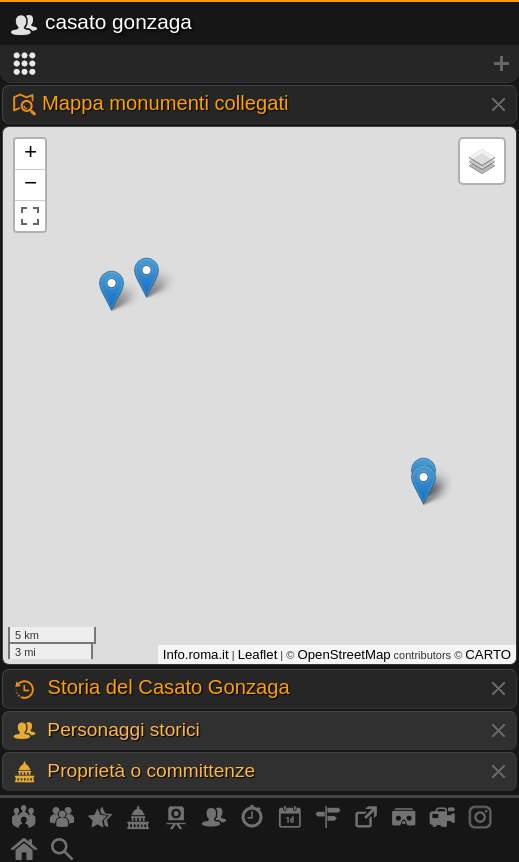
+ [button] (30, 154)
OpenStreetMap (343, 654)
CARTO (488, 654)
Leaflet (258, 654)
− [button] (30, 185)
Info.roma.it (196, 654)
